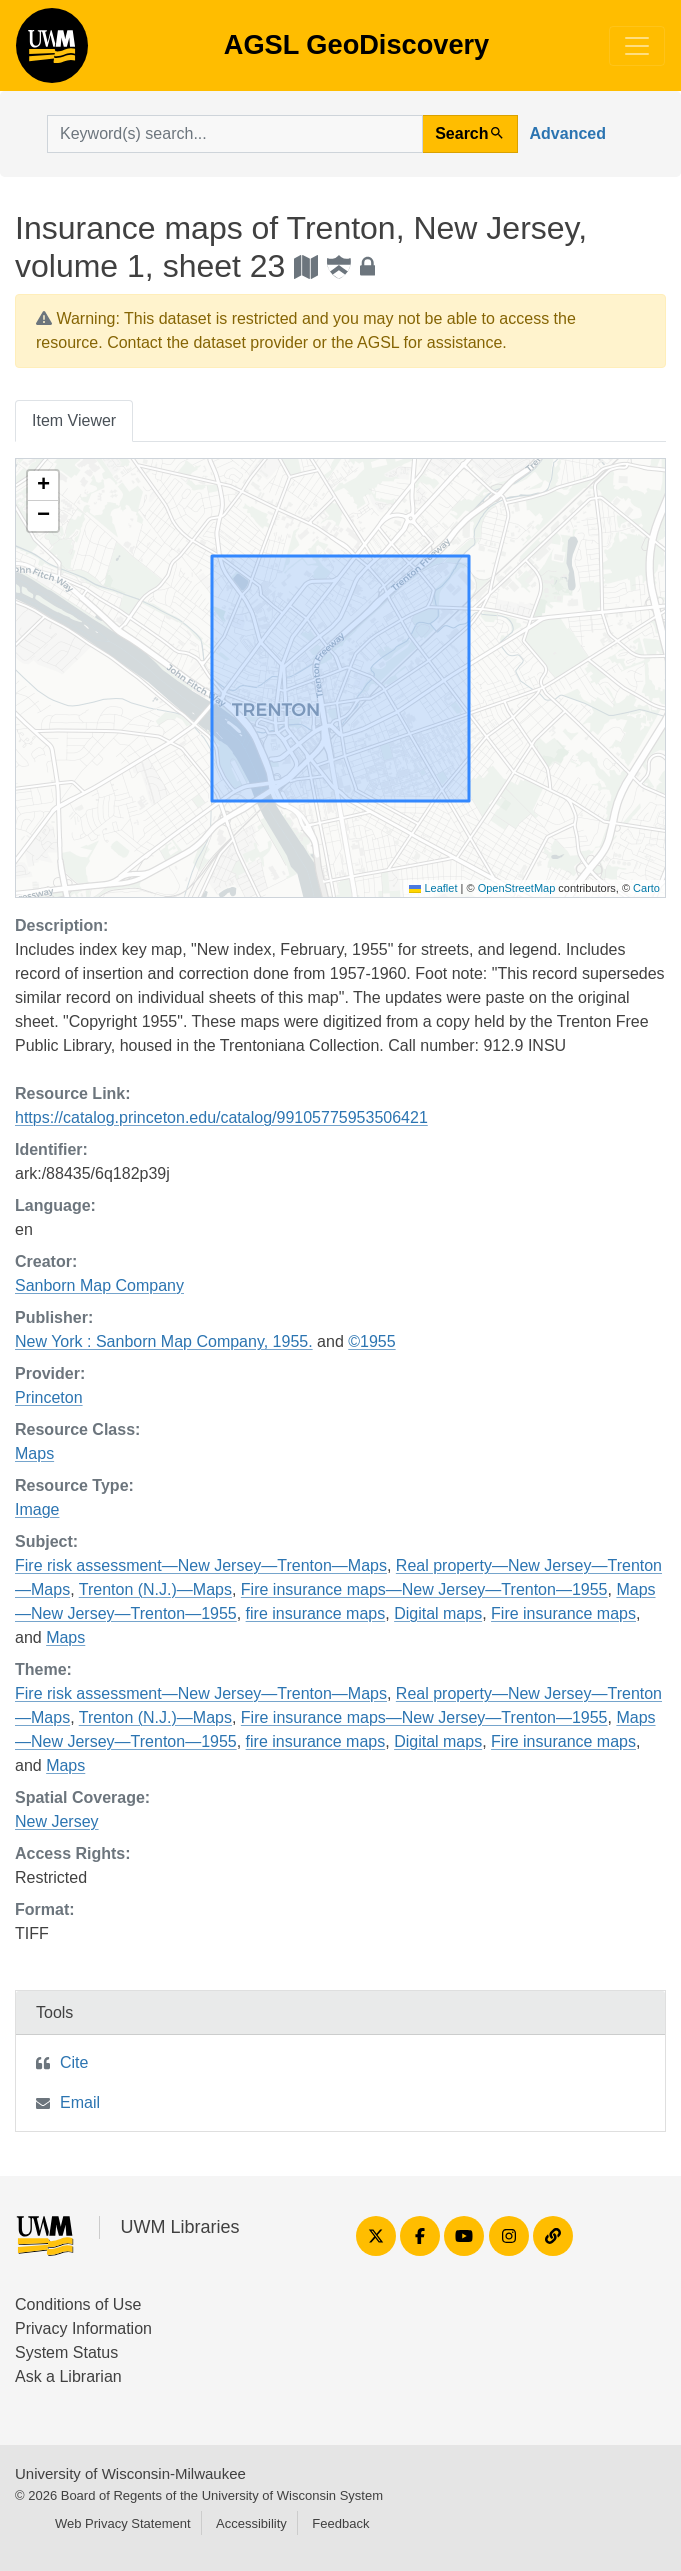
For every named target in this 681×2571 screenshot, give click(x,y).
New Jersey (57, 1821)
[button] (43, 486)
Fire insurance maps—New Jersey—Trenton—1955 (424, 1589)
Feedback (340, 2523)
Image (37, 1509)
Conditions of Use (78, 2304)
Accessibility (251, 2523)
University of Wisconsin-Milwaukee (130, 2473)
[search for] (235, 134)
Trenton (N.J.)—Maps (155, 1589)
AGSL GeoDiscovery (52, 52)
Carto (646, 888)
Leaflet (433, 888)
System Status (66, 2352)
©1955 (371, 1341)
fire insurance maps (316, 1613)
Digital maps (438, 1613)
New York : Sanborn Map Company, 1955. (164, 1341)
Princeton (49, 1397)
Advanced (568, 133)
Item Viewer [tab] (74, 420)
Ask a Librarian (68, 2376)
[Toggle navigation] (637, 46)
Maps (34, 1453)
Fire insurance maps (563, 1613)
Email (80, 2102)
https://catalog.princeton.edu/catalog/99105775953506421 (221, 1117)
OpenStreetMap (517, 888)
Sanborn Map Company (99, 1285)
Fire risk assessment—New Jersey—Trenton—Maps (201, 1565)
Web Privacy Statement (123, 2523)
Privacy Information (83, 2328)
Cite (74, 2062)
